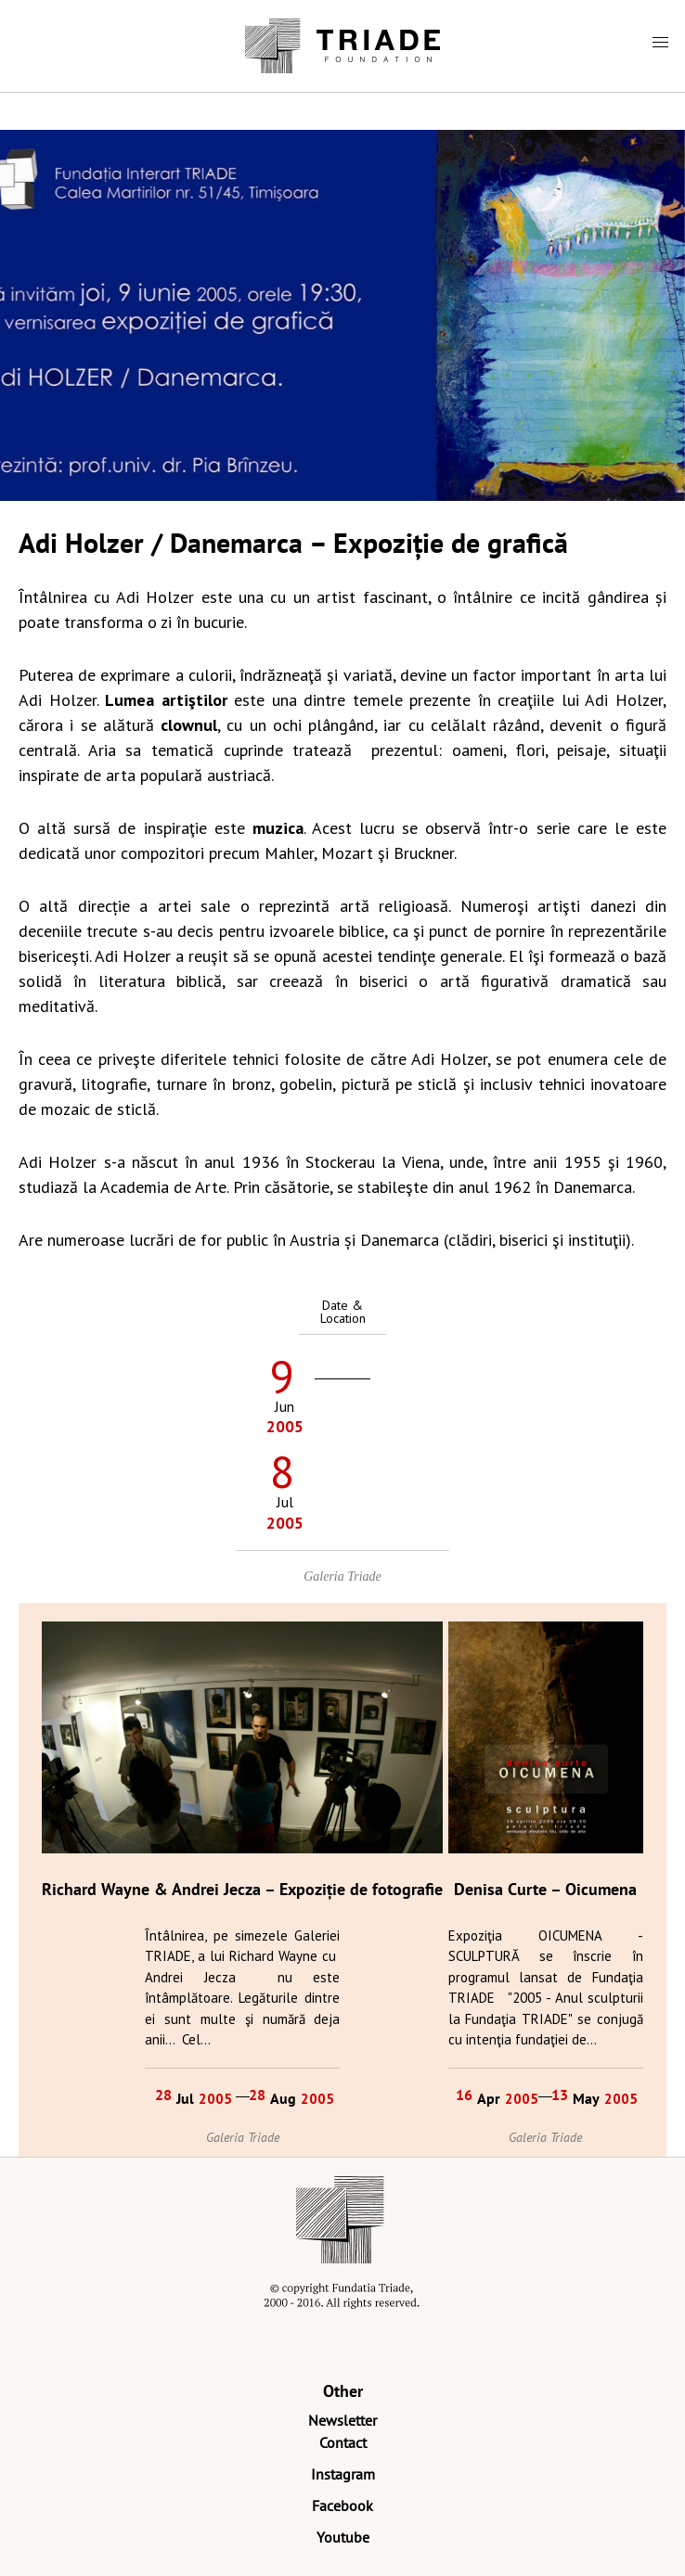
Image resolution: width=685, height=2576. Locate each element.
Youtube (343, 2537)
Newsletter (342, 2420)
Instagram (343, 2474)
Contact (343, 2442)
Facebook (342, 2505)
